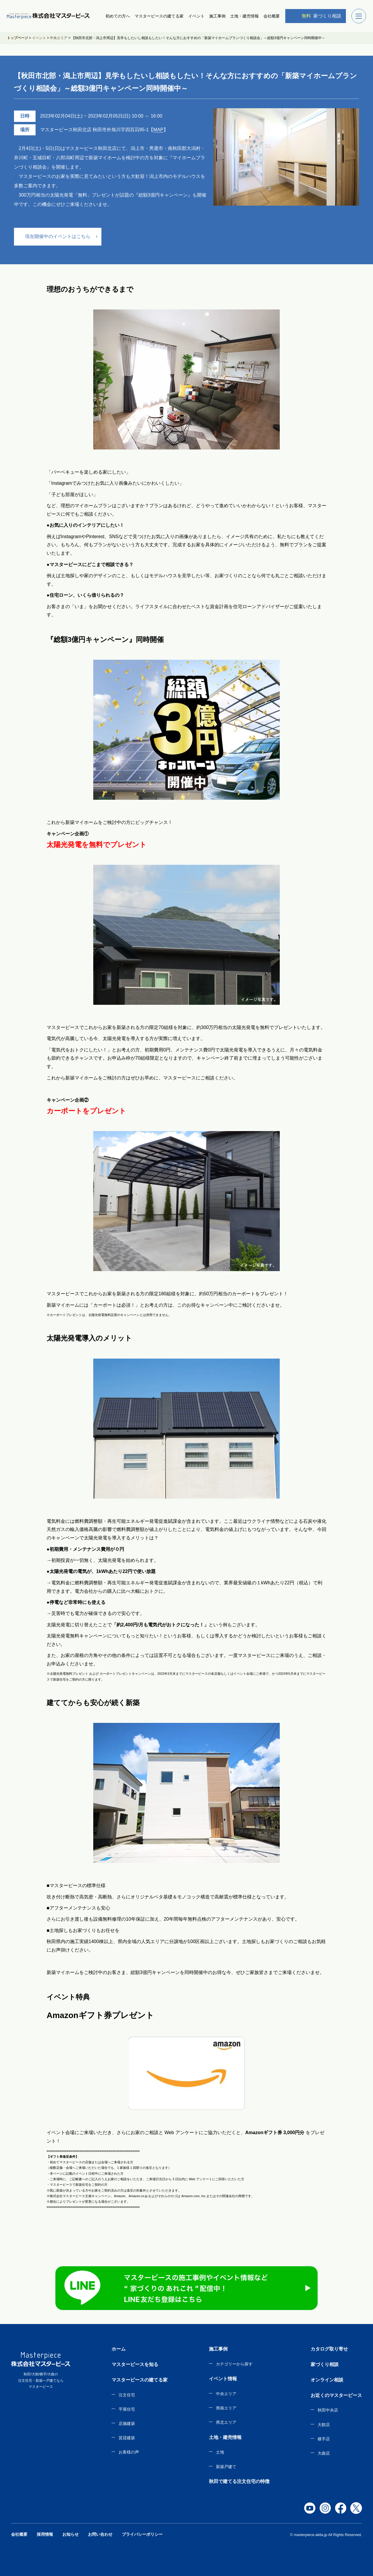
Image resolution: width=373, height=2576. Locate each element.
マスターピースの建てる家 (159, 16)
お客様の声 (129, 2452)
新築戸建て (226, 2466)
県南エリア (226, 2408)
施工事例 (217, 16)
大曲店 (324, 2453)
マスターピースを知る (135, 2364)
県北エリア (226, 2422)
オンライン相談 (327, 2379)
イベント (196, 16)
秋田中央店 (328, 2410)
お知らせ (70, 2534)
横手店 (324, 2439)
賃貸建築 (127, 2437)
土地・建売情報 (244, 16)
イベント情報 (223, 2378)
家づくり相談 (316, 15)
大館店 (324, 2424)
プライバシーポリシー (142, 2534)
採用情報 (45, 2534)
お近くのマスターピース (336, 2395)
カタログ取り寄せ (329, 2348)
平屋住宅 (127, 2409)
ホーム (119, 2348)
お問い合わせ (100, 2534)
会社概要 (271, 16)
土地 (220, 2452)
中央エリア (226, 2393)
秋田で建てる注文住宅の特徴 (239, 2481)
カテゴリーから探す (234, 2364)
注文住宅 (127, 2395)
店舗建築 (127, 2423)
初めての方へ (117, 16)
